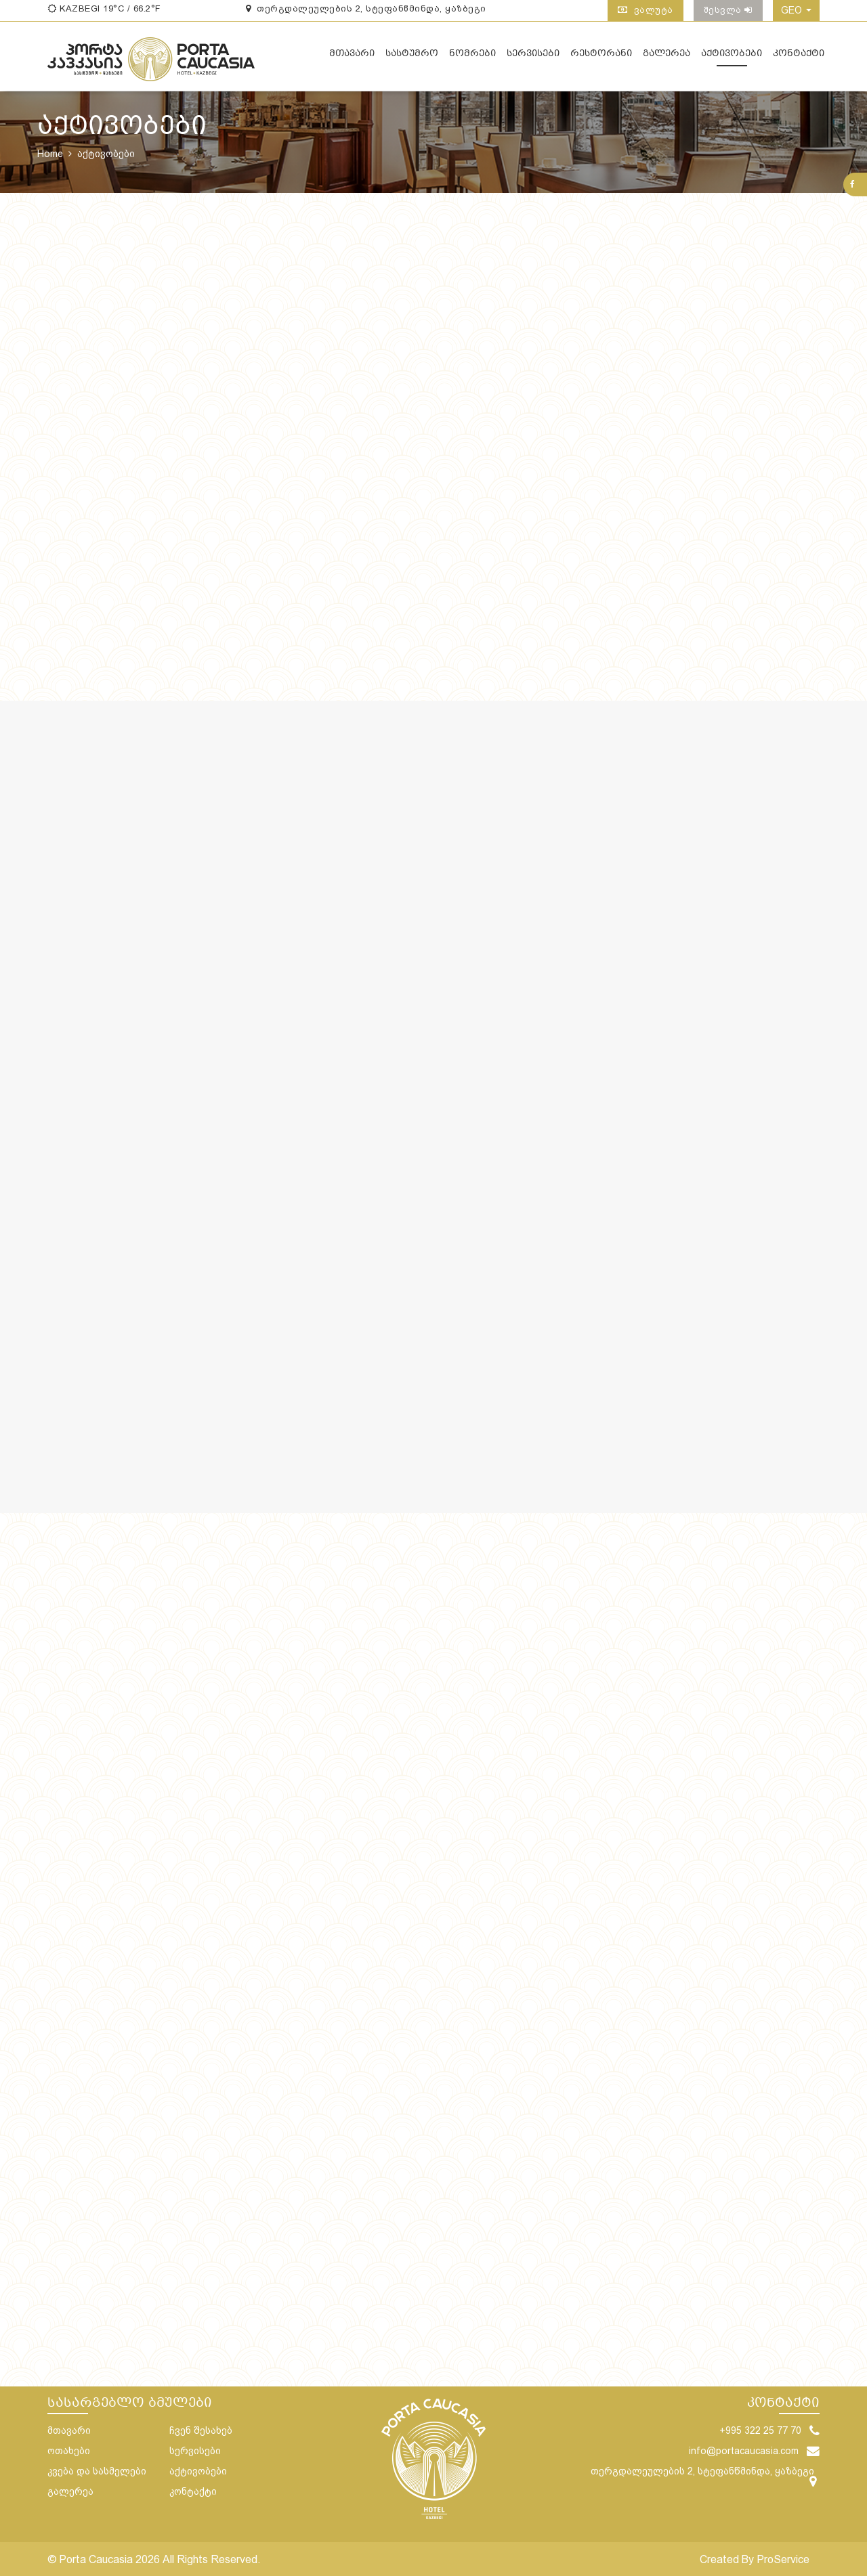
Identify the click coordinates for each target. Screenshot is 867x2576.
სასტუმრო (411, 57)
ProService (783, 2559)
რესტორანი (601, 57)
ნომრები (472, 57)
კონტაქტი (798, 57)
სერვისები (533, 57)
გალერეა (666, 57)
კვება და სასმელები (96, 2471)
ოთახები (68, 2450)
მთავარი (352, 57)
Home (50, 153)
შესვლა (728, 10)
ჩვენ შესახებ (200, 2430)
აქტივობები (731, 57)
